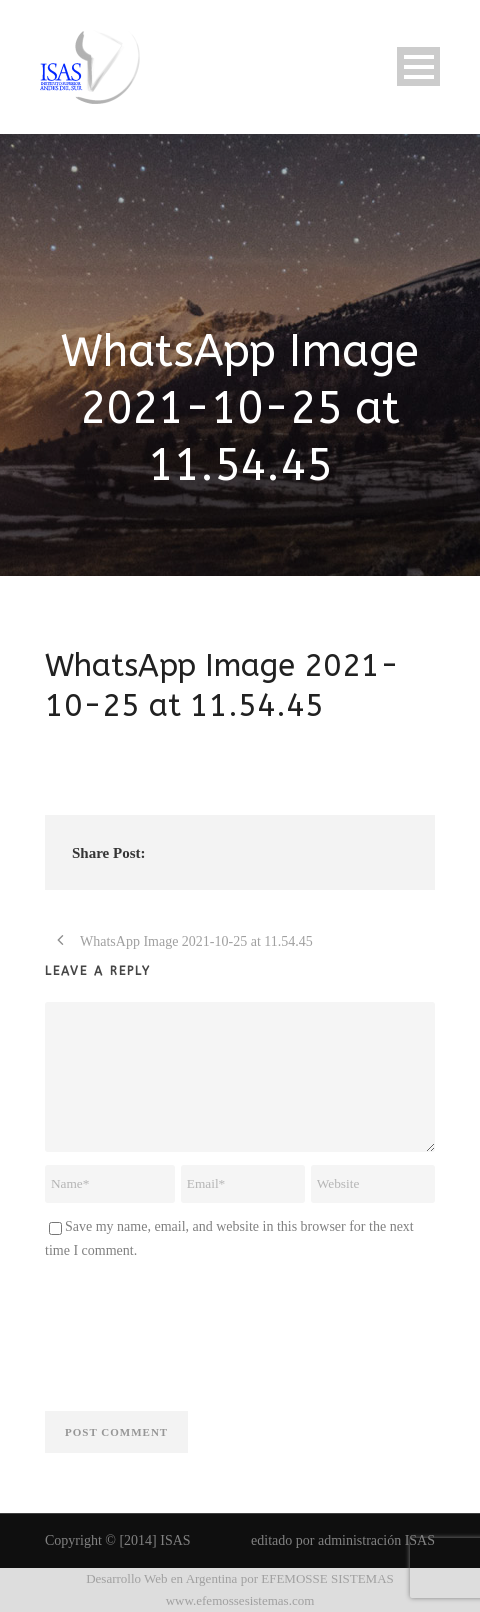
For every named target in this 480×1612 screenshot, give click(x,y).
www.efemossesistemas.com (240, 1600)
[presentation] (197, 1332)
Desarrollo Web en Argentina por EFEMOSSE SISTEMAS (240, 1578)
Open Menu (418, 66)
